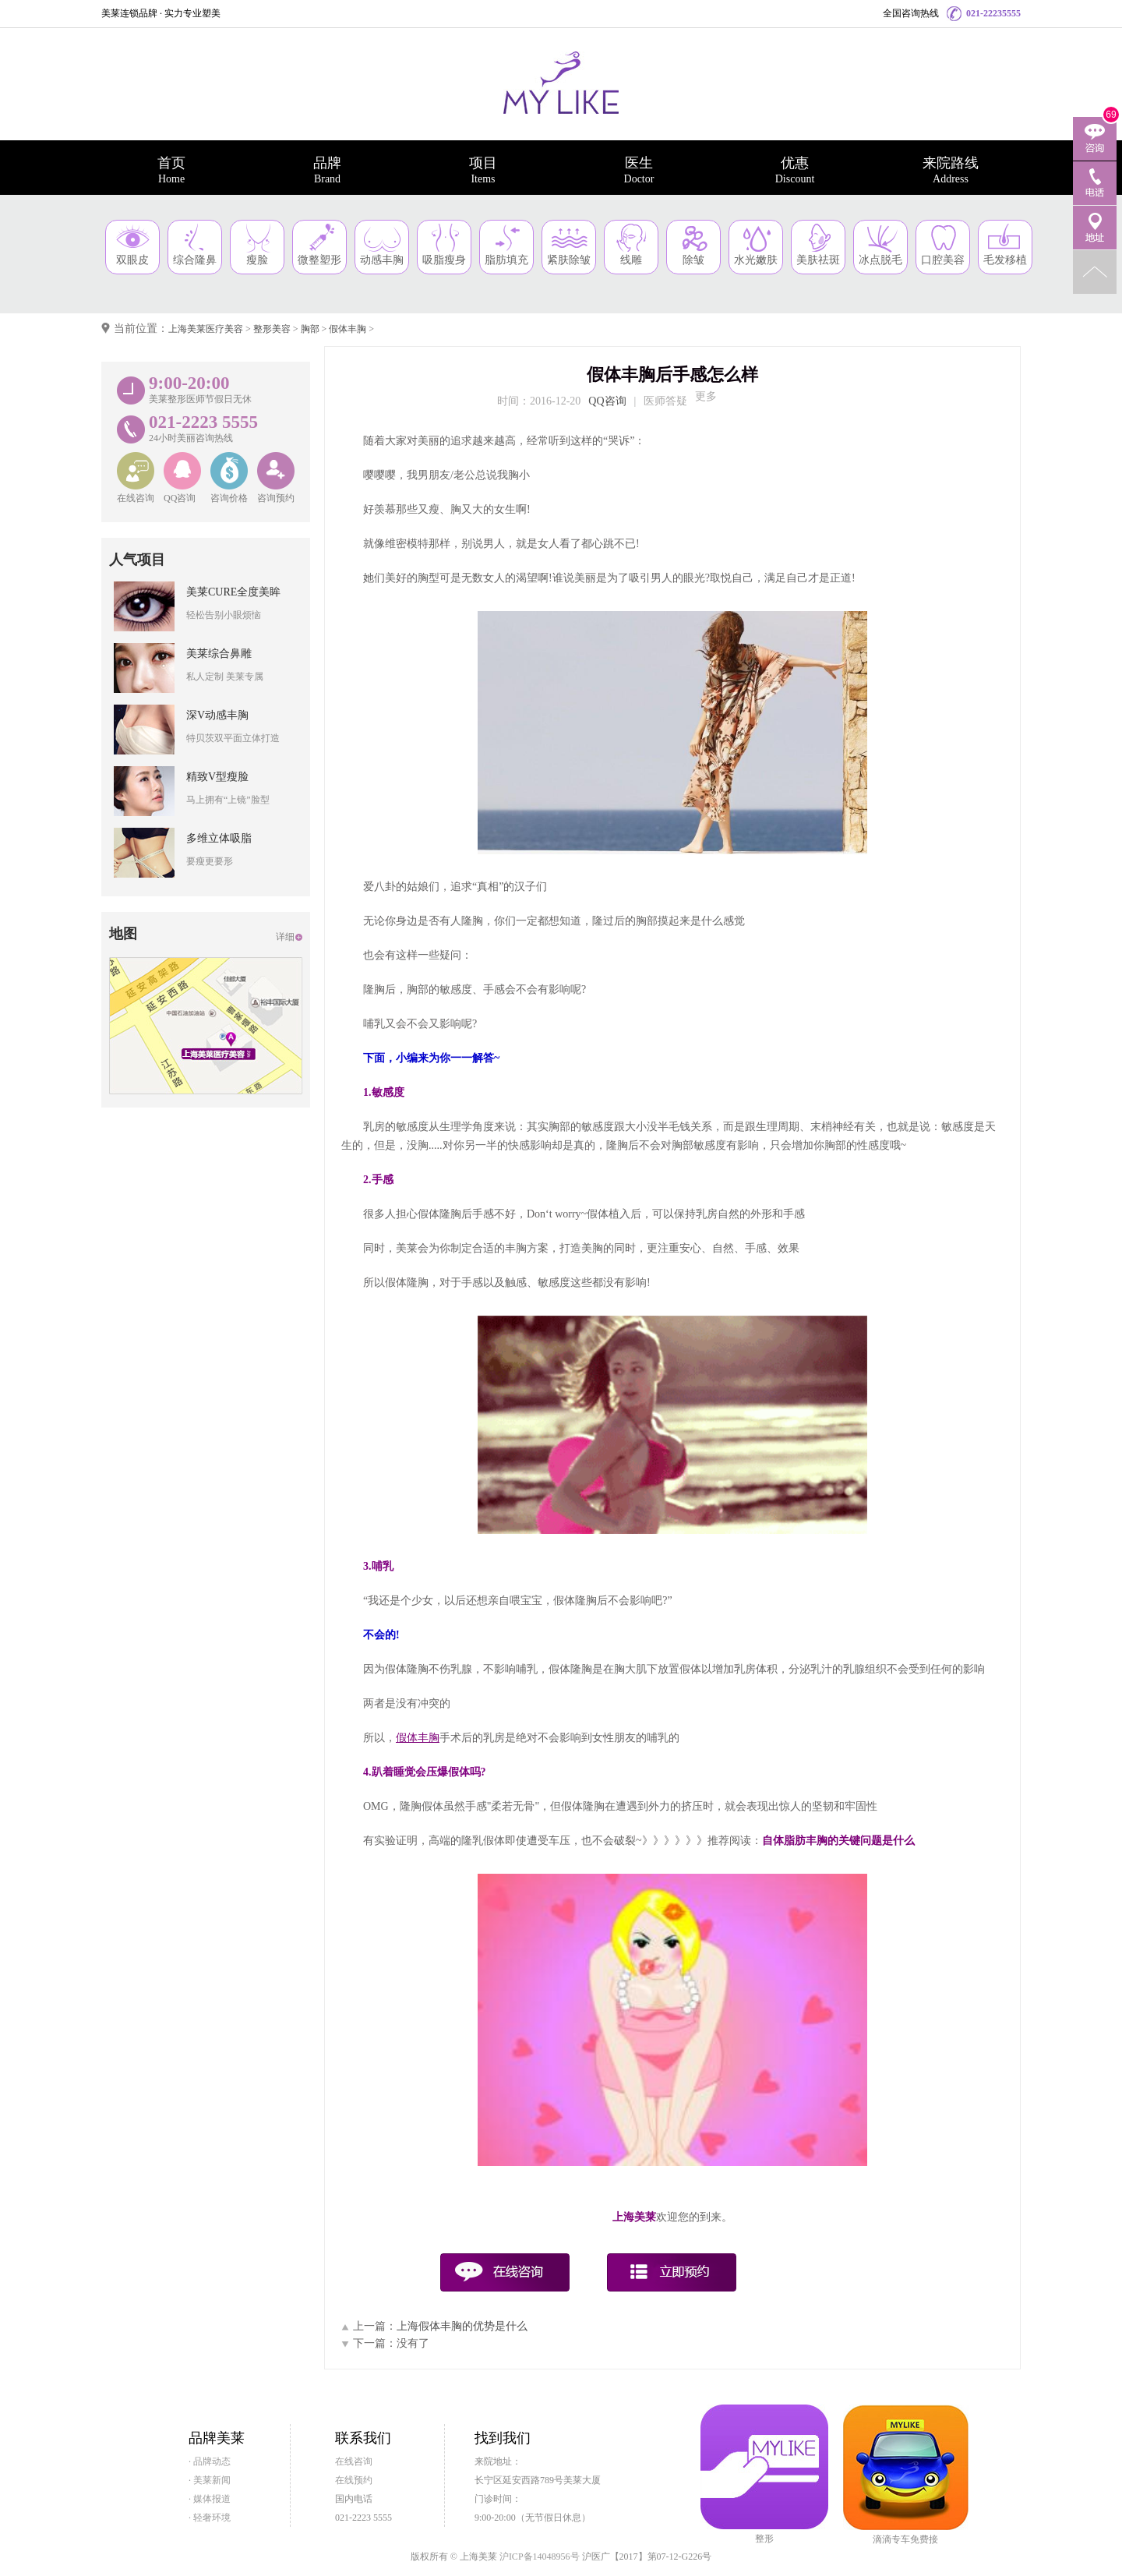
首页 (171, 170)
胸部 (310, 328)
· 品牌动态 (210, 2461)
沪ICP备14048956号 (539, 2556)
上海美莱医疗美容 (205, 328)
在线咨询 (353, 2461)
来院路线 (950, 170)
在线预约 (353, 2480)
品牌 (327, 170)
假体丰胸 (347, 328)
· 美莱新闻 (210, 2480)
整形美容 (272, 328)
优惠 (795, 170)
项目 (483, 170)
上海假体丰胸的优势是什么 (462, 2326)
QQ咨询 (607, 401)
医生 (639, 170)
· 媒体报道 (210, 2498)
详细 (285, 936)
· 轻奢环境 (210, 2517)
